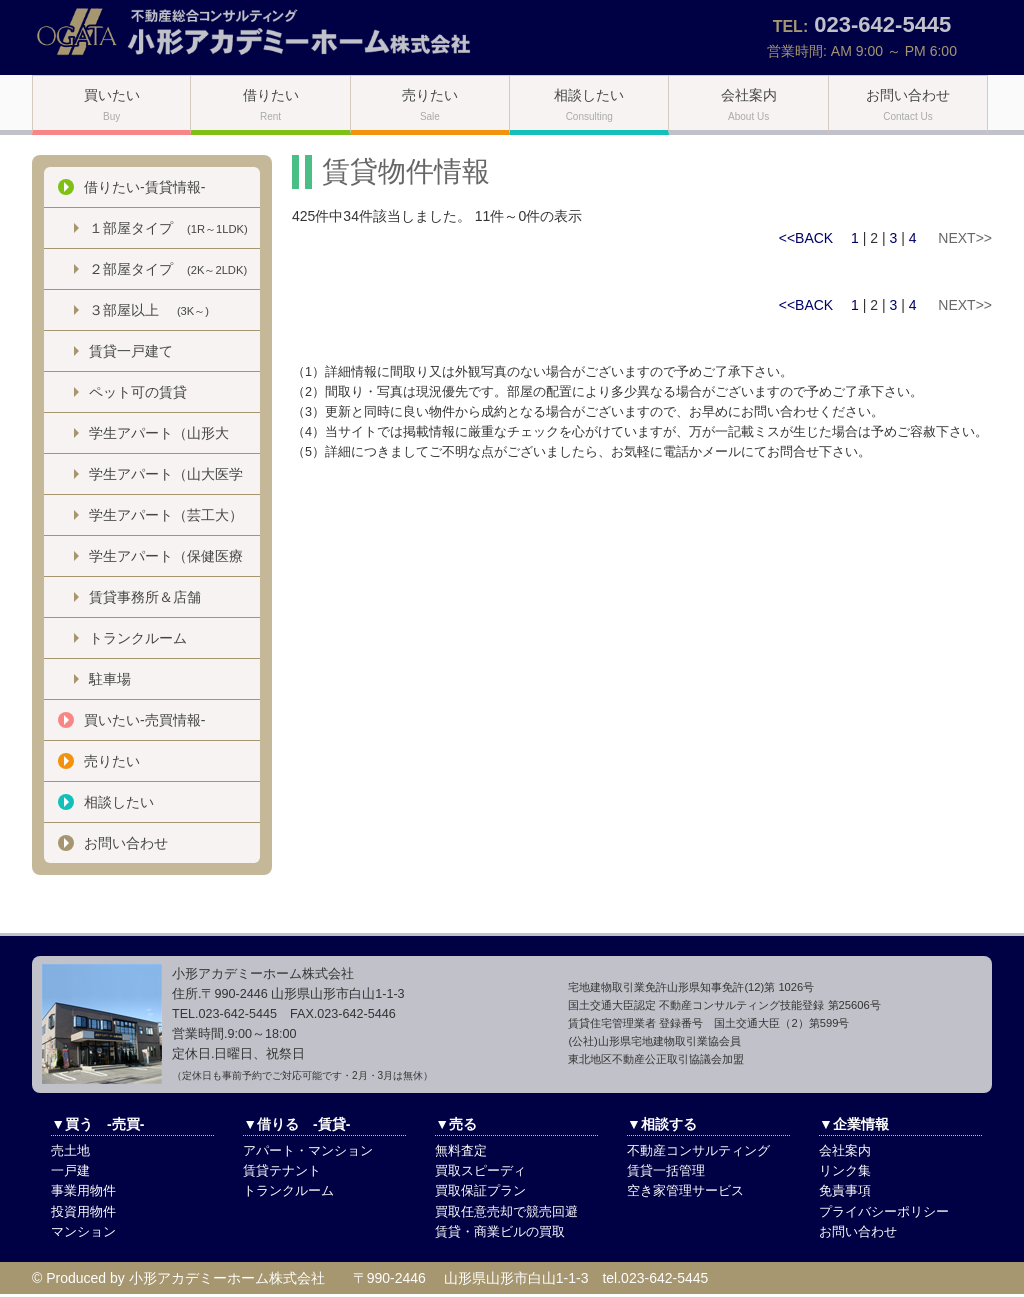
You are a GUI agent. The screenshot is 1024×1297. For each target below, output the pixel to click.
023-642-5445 (882, 24)
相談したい (589, 104)
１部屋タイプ (168, 228)
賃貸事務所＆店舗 (145, 597)
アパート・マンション (308, 1151)
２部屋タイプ (168, 269)
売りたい (430, 104)
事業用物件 (83, 1191)
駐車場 (110, 679)
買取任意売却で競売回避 (506, 1212)
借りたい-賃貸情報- (144, 187)
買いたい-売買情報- (144, 720)
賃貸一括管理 (666, 1171)
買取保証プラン (480, 1191)
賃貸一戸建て (131, 351)
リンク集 (845, 1171)
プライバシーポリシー (884, 1212)
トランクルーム (138, 638)
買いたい (112, 104)
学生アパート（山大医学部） (166, 480)
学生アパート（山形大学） (159, 439)
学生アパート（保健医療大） (166, 562)
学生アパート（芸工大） (166, 515)
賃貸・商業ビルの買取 (500, 1232)
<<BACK (806, 238)
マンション (83, 1232)
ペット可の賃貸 (138, 392)
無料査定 (461, 1151)
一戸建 (70, 1171)
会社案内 (749, 104)
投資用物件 (83, 1212)
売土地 (70, 1151)
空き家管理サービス (685, 1191)
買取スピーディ (480, 1171)
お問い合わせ (908, 104)
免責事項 (845, 1191)
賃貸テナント (282, 1171)
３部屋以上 (149, 310)
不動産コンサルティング (698, 1151)
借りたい (271, 104)
